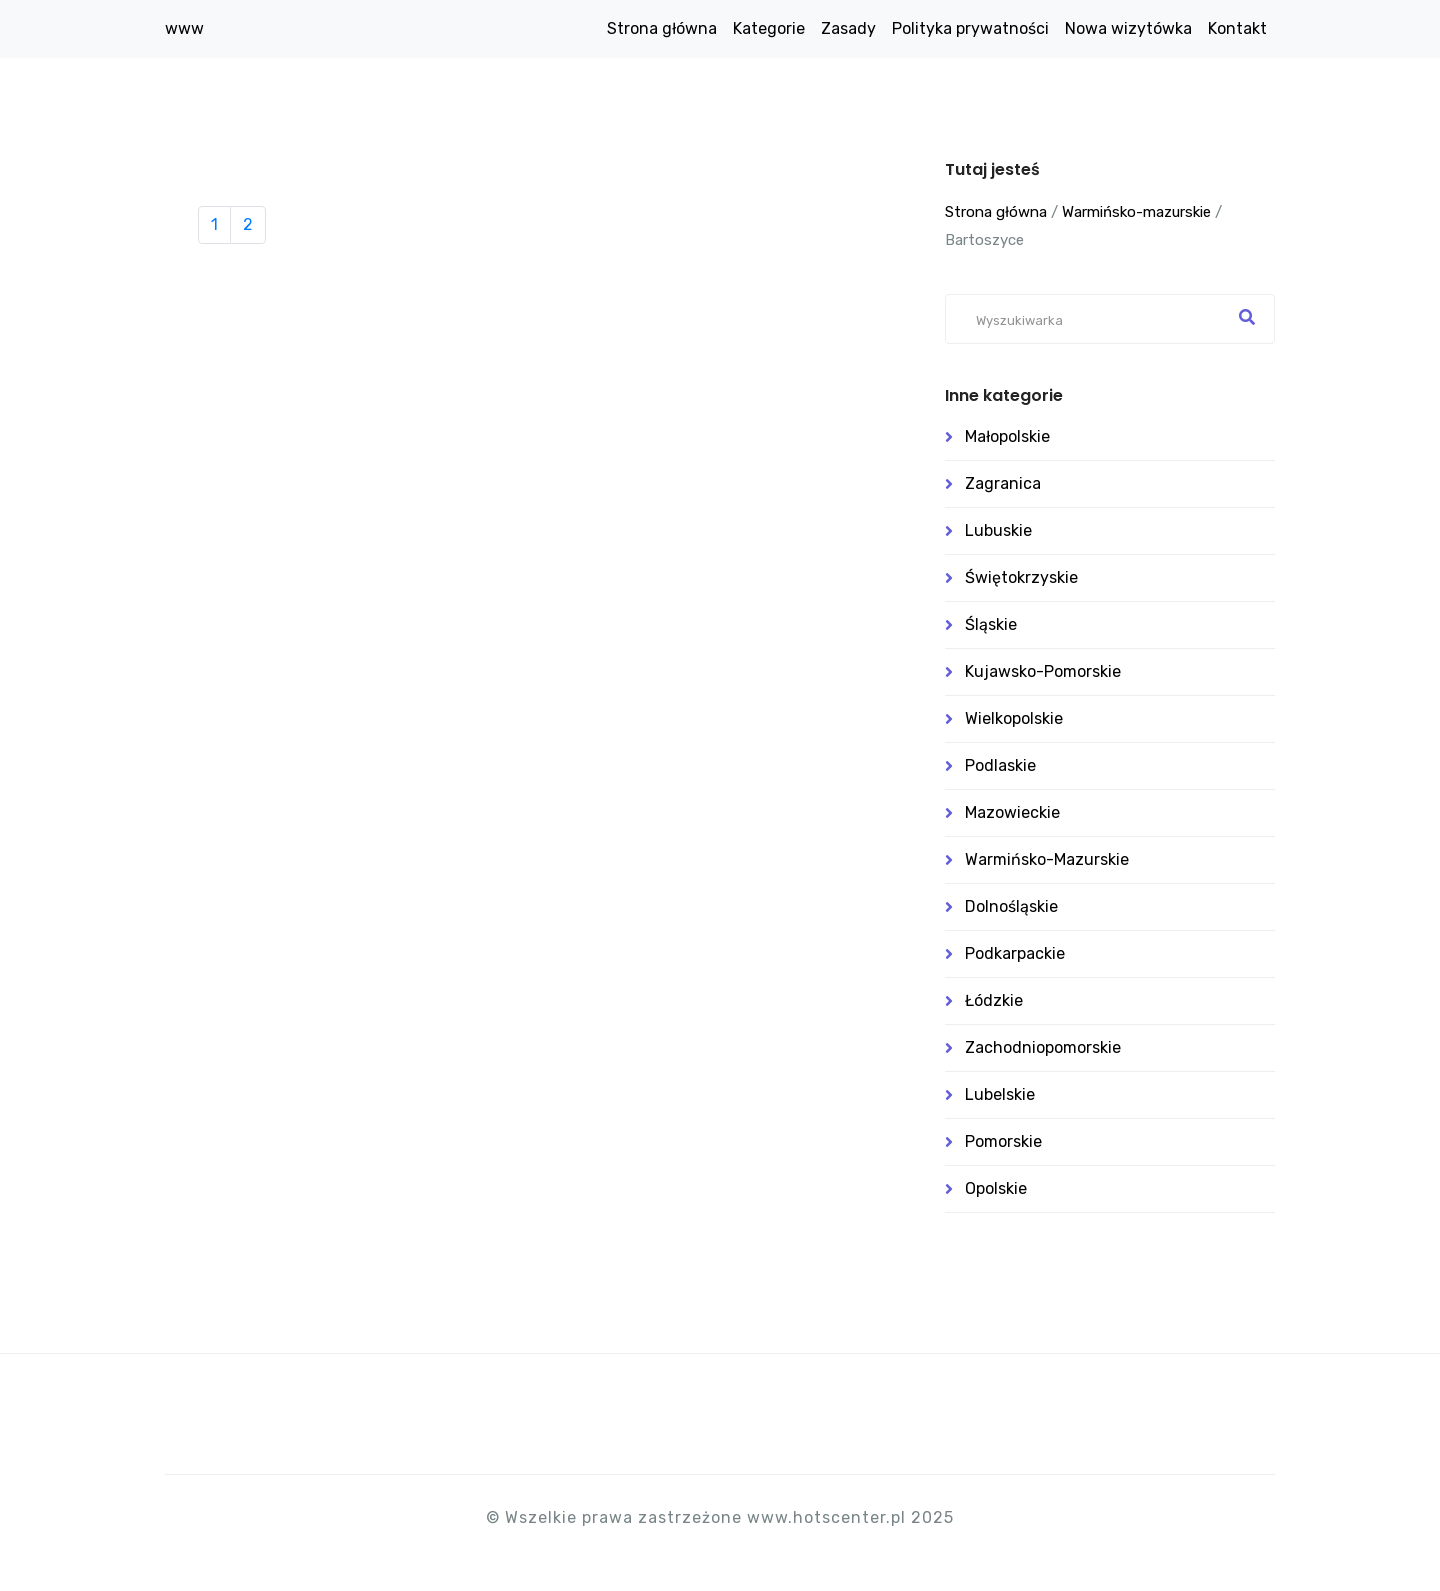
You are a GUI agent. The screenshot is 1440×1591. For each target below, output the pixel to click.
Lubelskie (1000, 1094)
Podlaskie (1000, 765)
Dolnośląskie (1011, 906)
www (184, 28)
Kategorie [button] (769, 28)
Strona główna (662, 28)
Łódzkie (994, 1000)
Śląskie (991, 624)
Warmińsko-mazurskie (1136, 212)
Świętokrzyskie (1021, 577)
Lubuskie (998, 530)
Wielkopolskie (1014, 718)
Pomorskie (1003, 1141)
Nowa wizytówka (1128, 28)
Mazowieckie (1012, 812)
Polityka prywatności (970, 28)
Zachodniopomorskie (1043, 1047)
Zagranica (1003, 483)
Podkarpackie (1015, 953)
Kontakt (1237, 28)
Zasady (848, 28)
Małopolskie (1007, 436)
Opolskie (996, 1188)
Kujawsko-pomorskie (1043, 671)
